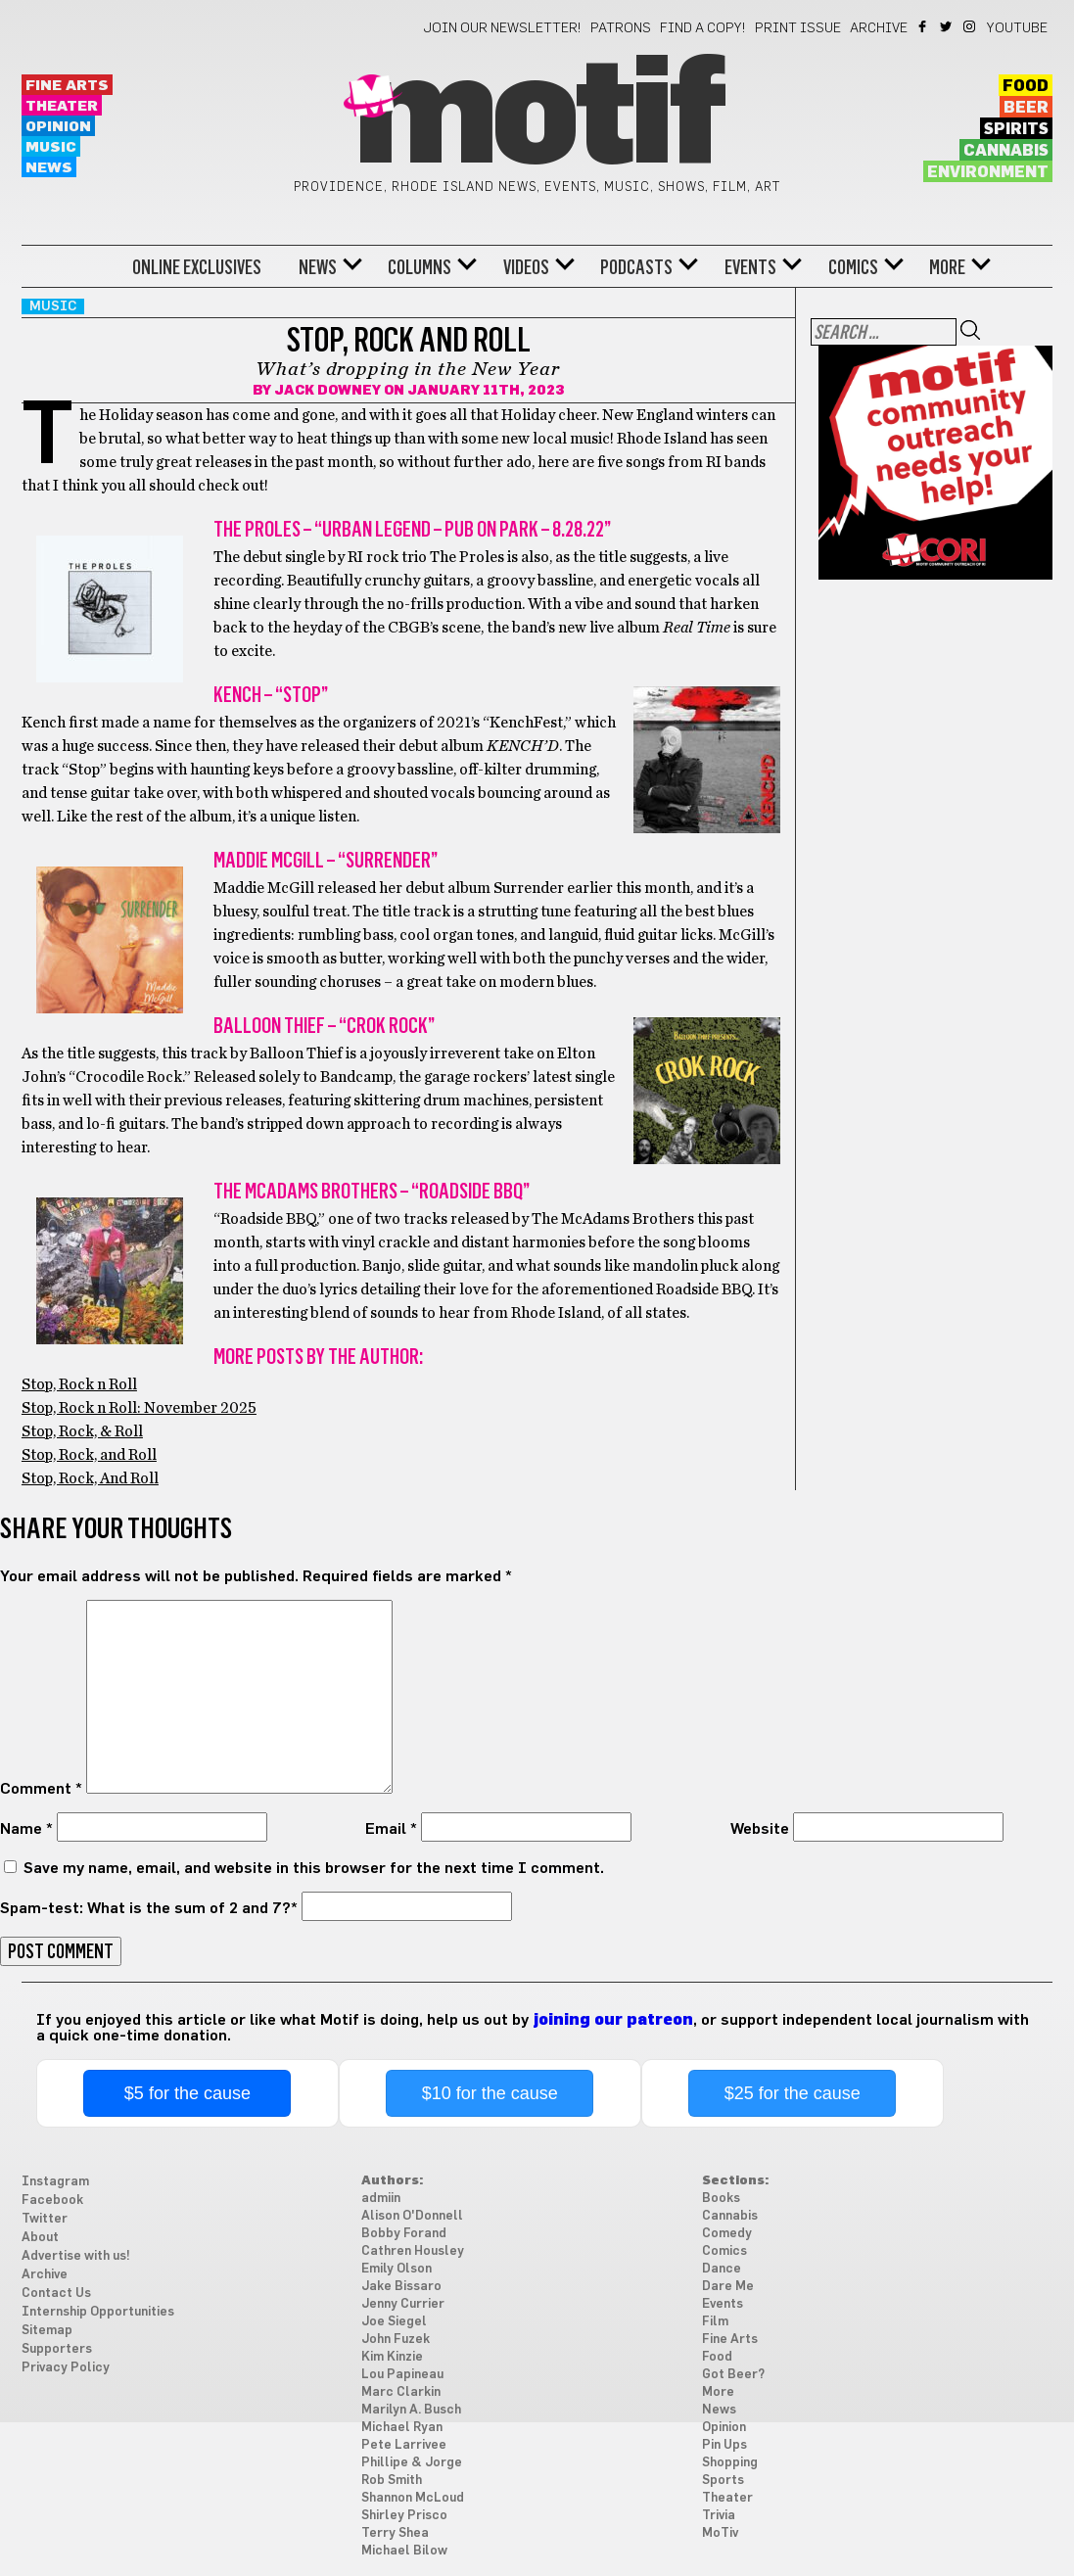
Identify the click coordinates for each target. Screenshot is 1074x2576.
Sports (723, 2480)
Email (391, 1829)
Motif (537, 117)
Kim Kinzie (392, 2357)
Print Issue (798, 28)
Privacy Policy (66, 2368)
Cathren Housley (412, 2251)
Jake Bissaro (401, 2286)
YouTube (1017, 28)
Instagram (970, 26)
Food (1026, 86)
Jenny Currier (402, 2304)
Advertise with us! (76, 2256)
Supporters (57, 2349)
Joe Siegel (394, 2322)
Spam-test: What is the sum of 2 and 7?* (149, 1908)
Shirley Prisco (404, 2515)
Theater (61, 106)
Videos (526, 267)
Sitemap (47, 2330)
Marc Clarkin (401, 2392)
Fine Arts (67, 85)
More (947, 267)
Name (26, 1829)
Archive (879, 28)
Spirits (1016, 129)
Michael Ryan (402, 2427)
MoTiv (720, 2533)
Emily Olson (396, 2269)
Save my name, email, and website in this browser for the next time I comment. (313, 1868)
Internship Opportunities (98, 2312)
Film (715, 2322)
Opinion (58, 126)
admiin (380, 2198)
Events (750, 267)
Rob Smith (391, 2480)
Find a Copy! (703, 28)
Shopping (730, 2463)
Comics (853, 267)
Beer (1026, 108)
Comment (41, 1789)
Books (721, 2198)
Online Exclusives (196, 267)
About (40, 2237)
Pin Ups (724, 2445)
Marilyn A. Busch (411, 2410)
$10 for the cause (490, 2093)
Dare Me (728, 2286)
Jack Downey (327, 391)
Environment (988, 172)
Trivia (718, 2515)
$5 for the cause (187, 2093)
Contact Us (56, 2293)
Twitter (947, 26)
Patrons (620, 28)
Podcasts (636, 267)
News (48, 168)
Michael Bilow (404, 2551)
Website (759, 1829)
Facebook (923, 26)
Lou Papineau (402, 2374)
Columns (419, 267)
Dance (721, 2269)
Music (50, 147)
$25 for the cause (792, 2093)
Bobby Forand (403, 2233)
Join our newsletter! (502, 28)
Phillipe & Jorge (411, 2463)
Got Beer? (733, 2374)
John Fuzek (395, 2339)
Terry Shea (395, 2533)
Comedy (727, 2233)
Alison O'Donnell (412, 2216)
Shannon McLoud (412, 2498)
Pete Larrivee (403, 2445)
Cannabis (1006, 151)
